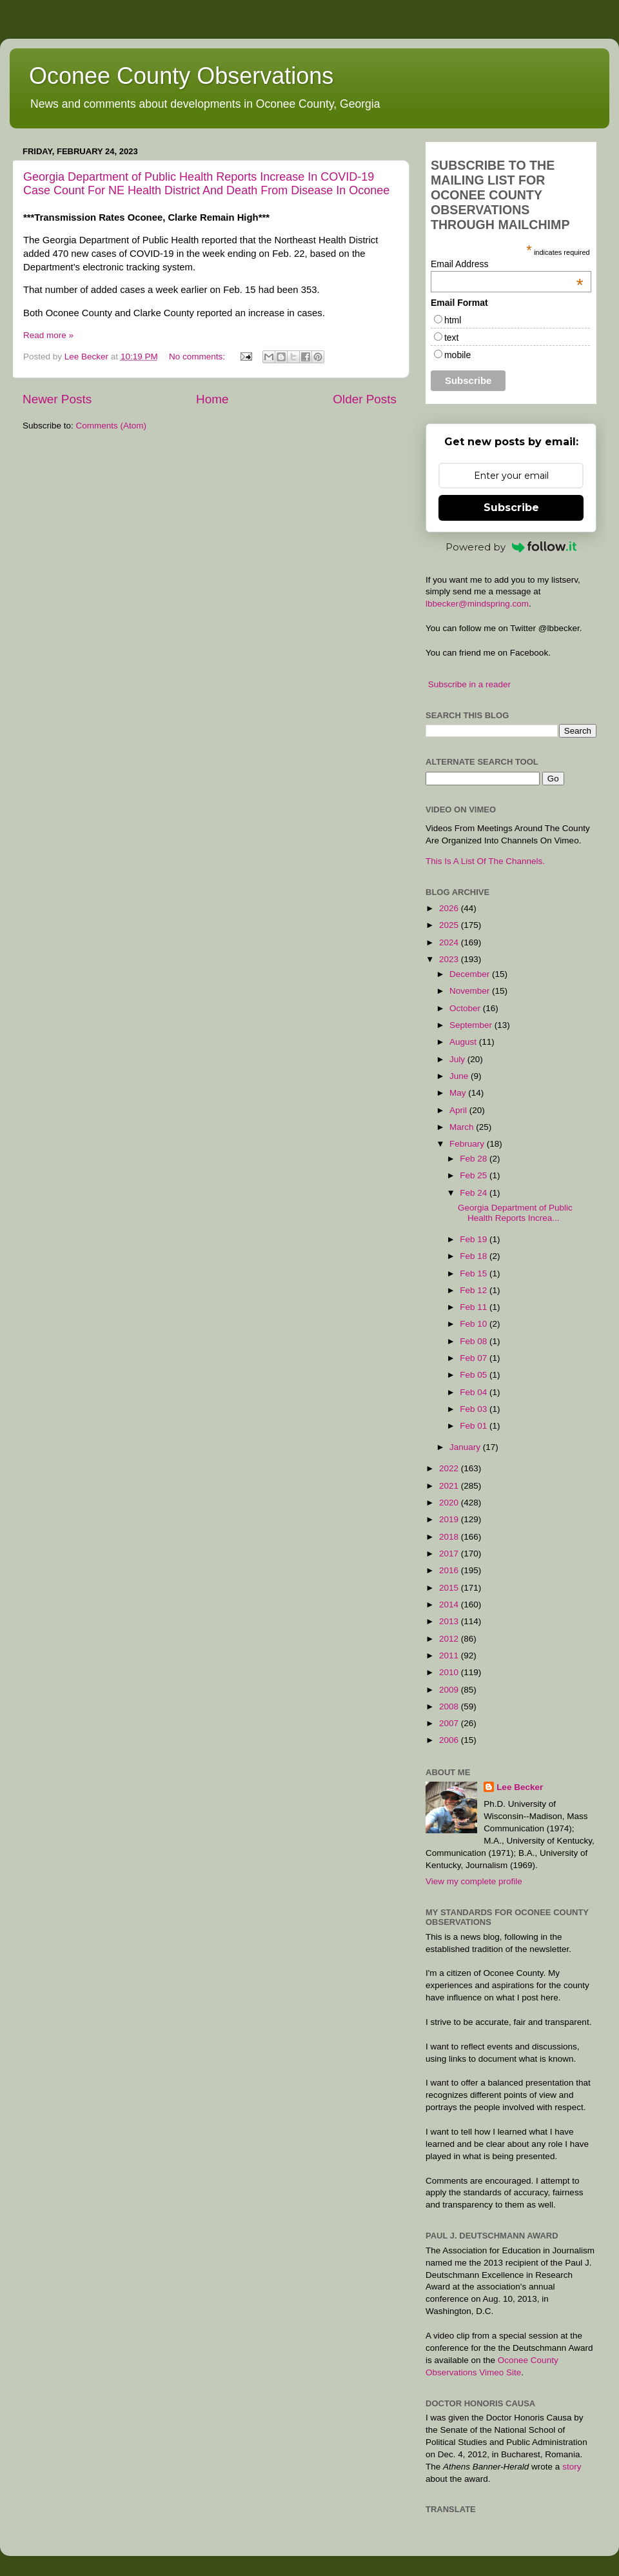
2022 (450, 1468)
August (464, 1042)
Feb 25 (474, 1175)
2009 (450, 1690)
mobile (457, 355)
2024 (450, 942)
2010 (450, 1672)
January (466, 1447)
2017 (450, 1553)
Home (212, 399)
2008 (450, 1706)
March (462, 1127)
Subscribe (511, 507)
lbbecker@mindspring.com (477, 604)
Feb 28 (474, 1158)
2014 (450, 1604)
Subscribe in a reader (469, 684)
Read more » (48, 335)
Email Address (507, 264)
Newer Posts (57, 399)
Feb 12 (474, 1290)
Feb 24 (474, 1193)
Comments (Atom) (111, 425)
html (452, 320)
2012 (450, 1639)
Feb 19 (474, 1239)
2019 (450, 1519)
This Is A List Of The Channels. (485, 861)
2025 (450, 925)
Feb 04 (474, 1392)
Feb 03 (474, 1409)
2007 (450, 1723)
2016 (450, 1570)
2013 (450, 1621)
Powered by (511, 547)
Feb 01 (474, 1426)
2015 (450, 1588)
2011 (450, 1655)
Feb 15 (474, 1273)
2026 (450, 908)
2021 (450, 1486)
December (470, 974)
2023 (450, 959)
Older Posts (365, 399)
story (571, 2466)
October (466, 1008)
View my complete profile (474, 1881)
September (472, 1025)
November (470, 991)
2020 (450, 1502)
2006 (450, 1740)
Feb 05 (474, 1375)
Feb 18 (474, 1256)
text (451, 337)
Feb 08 (474, 1341)
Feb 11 (474, 1307)
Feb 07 (474, 1358)
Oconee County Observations (181, 76)
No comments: (198, 356)
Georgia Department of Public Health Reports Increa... (515, 1213)
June (460, 1076)
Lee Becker (519, 1787)
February (468, 1144)
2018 (450, 1537)
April (459, 1110)
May (458, 1093)
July (458, 1059)
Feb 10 (474, 1324)
